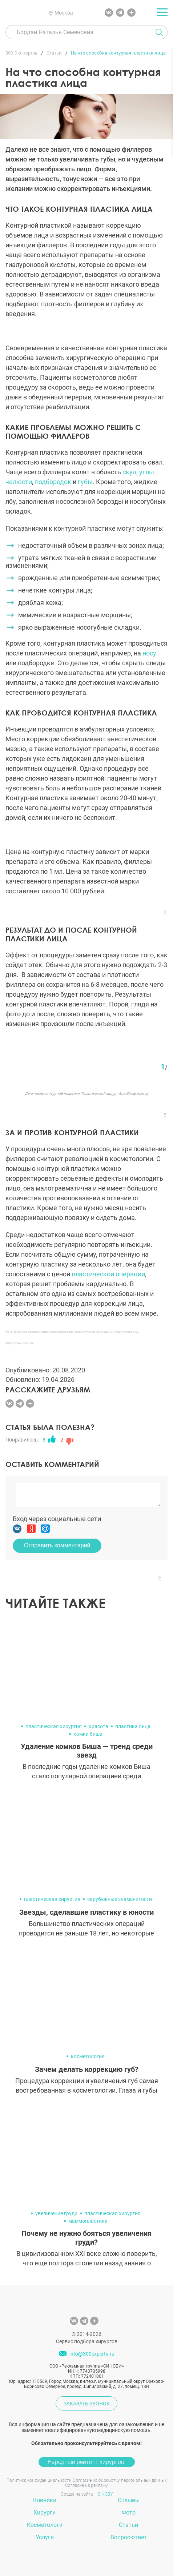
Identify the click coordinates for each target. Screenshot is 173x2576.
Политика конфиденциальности (39, 2480)
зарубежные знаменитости (119, 1899)
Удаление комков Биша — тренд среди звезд (87, 1750)
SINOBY (105, 2494)
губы (85, 482)
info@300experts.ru (91, 2354)
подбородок (53, 482)
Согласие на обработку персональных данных (120, 2480)
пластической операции (108, 1274)
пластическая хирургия (53, 1726)
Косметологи (45, 2524)
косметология (88, 2056)
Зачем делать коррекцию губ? (86, 2069)
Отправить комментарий (57, 1545)
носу (149, 653)
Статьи (128, 2524)
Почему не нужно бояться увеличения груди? (86, 2237)
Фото (129, 2512)
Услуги (45, 2537)
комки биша (87, 1734)
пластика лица (132, 1726)
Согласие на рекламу (86, 2485)
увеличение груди (56, 2213)
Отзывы (129, 2500)
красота (98, 1726)
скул (129, 472)
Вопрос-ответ (128, 2537)
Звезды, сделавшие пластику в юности (86, 1912)
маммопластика (88, 2221)
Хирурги (44, 2512)
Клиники (44, 2500)
